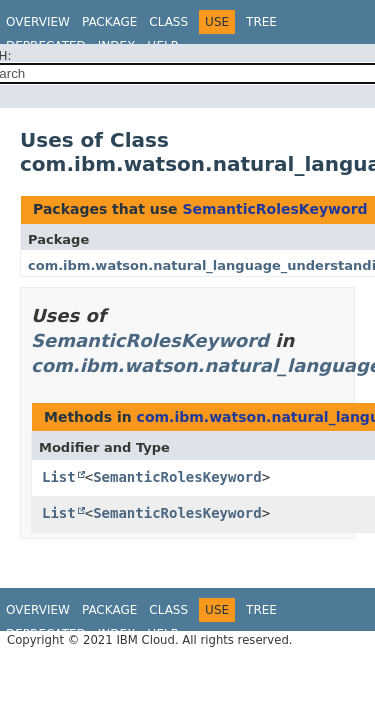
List (59, 477)
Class (168, 22)
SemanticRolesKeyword (274, 209)
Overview (38, 22)
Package (109, 22)
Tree (261, 22)
